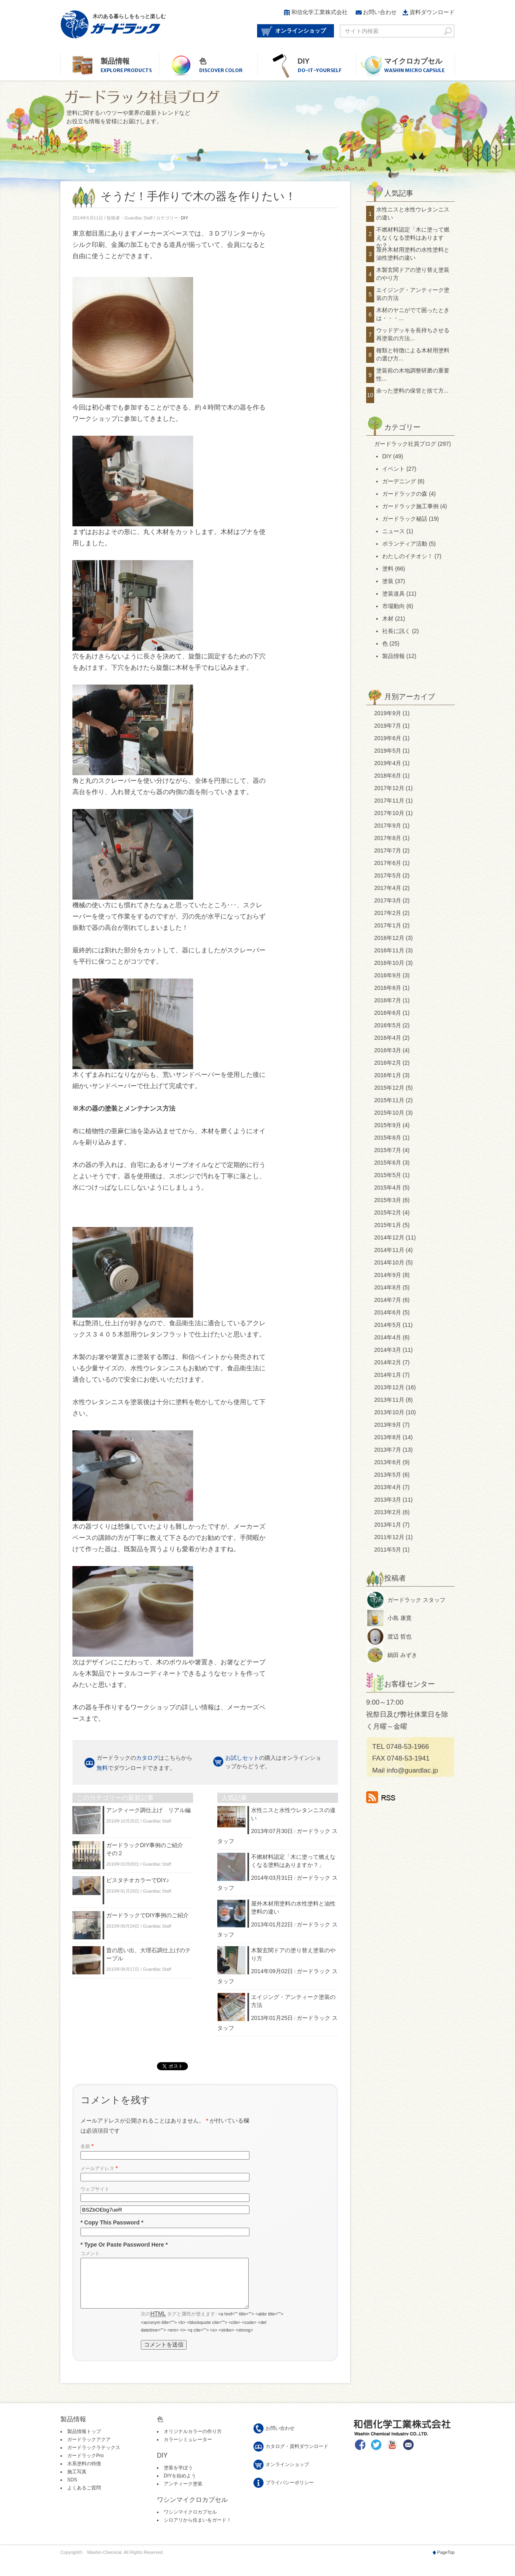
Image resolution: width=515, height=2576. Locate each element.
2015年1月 (387, 1225)
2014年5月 (387, 1325)
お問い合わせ (380, 12)
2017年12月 (389, 788)
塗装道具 (393, 593)
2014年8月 (387, 1287)
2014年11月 (389, 1250)
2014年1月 (387, 1375)
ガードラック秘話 (404, 518)
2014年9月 (387, 1275)
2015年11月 (389, 1100)
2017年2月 (387, 913)
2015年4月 (387, 1187)
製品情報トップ (84, 2441)
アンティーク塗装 (183, 2493)
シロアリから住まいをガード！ (197, 2530)
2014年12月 (389, 1237)
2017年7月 (387, 850)
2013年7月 (387, 1449)
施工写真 (77, 2481)
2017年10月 (389, 813)
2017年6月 (387, 863)
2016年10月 (389, 963)
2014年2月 (387, 1362)
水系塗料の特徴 (84, 2473)
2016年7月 (387, 1000)
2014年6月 (387, 1312)
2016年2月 (387, 1062)
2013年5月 (387, 1474)
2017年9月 (387, 825)
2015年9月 (387, 1125)
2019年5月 (387, 750)
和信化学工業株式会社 (319, 12)
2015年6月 (387, 1162)
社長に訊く (396, 631)
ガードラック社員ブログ (405, 444)
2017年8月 (387, 838)
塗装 (387, 581)
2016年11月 (389, 950)
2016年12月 (389, 938)
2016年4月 (387, 1038)
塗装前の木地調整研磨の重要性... (412, 374)
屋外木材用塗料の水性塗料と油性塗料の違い (412, 253)
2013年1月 (387, 1524)
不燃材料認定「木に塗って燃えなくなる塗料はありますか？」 (412, 237)
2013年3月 (387, 1499)
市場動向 (393, 606)
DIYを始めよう (180, 2485)
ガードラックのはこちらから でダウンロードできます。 (144, 1763)
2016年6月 (387, 1013)
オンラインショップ (300, 30)
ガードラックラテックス (93, 2457)
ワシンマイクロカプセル (190, 2521)
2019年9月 (387, 713)
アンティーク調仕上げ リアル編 (148, 1810)
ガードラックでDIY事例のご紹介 (147, 1915)
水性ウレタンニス (156, 1368)
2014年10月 (389, 1262)
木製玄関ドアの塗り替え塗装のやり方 (412, 274)
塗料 (387, 568)
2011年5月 (387, 1549)
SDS (72, 2489)
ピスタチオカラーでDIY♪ (137, 1880)
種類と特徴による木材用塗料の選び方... (412, 354)
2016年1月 (387, 1075)
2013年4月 (387, 1487)
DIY (327, 65)
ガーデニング (399, 481)
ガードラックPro (85, 2465)
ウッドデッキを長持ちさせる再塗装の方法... (412, 334)
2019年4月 (387, 763)
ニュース (393, 531)
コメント (90, 2253)
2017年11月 (389, 800)
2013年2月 (387, 1512)
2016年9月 (387, 975)
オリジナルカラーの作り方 (193, 2441)
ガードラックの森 (404, 493)
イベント (393, 469)
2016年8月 (387, 988)
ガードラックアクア (89, 2449)
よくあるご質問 (84, 2497)
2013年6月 (387, 1462)
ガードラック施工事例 (410, 506)
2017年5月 (387, 875)
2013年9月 (387, 1424)
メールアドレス (99, 2168)
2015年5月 (387, 1175)
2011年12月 (389, 1537)
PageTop (446, 2561)
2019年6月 (387, 738)
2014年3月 (387, 1350)
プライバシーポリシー (290, 2492)
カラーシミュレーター (188, 2449)
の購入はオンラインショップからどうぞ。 (273, 1762)
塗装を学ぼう (178, 2477)
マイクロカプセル (419, 65)
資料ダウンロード (432, 12)
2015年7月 (387, 1150)
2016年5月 (387, 1025)
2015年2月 (387, 1212)
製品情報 (130, 65)
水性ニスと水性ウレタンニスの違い (412, 213)
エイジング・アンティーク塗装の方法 (412, 294)
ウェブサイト (94, 2189)
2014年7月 (387, 1300)
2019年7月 (387, 725)
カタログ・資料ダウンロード (297, 2456)
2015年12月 (389, 1087)
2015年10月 (389, 1112)
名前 (87, 2146)
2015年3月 (387, 1200)
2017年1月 (387, 925)
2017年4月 (387, 888)
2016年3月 (387, 1050)
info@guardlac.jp (412, 1770)
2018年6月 (387, 775)
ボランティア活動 (404, 543)
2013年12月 (389, 1387)
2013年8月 (387, 1437)
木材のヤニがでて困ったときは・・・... (412, 314)
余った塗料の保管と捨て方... (412, 390)
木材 (387, 618)
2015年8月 (387, 1137)
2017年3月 (387, 900)
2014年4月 (387, 1337)
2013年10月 (389, 1412)
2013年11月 (389, 1400)
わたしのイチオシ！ (407, 556)
